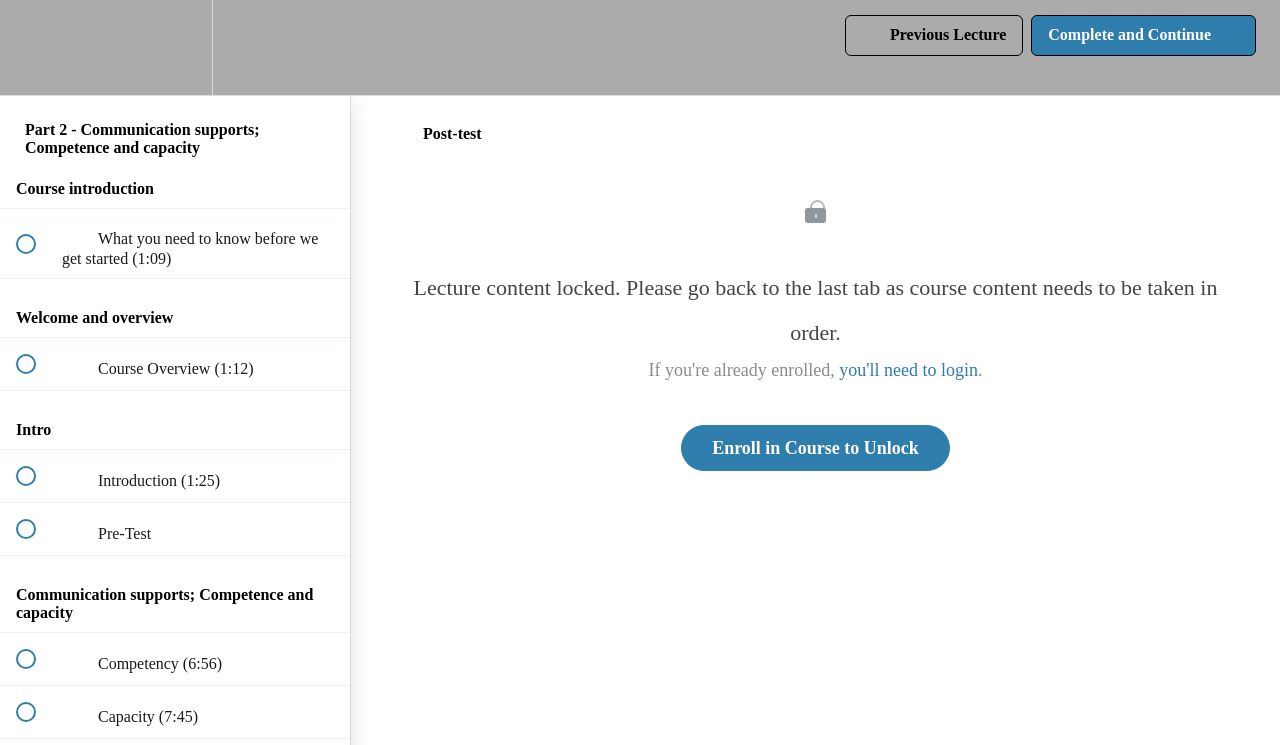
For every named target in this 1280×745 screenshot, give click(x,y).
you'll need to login (908, 370)
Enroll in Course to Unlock (815, 448)
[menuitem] (175, 47)
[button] (37, 47)
